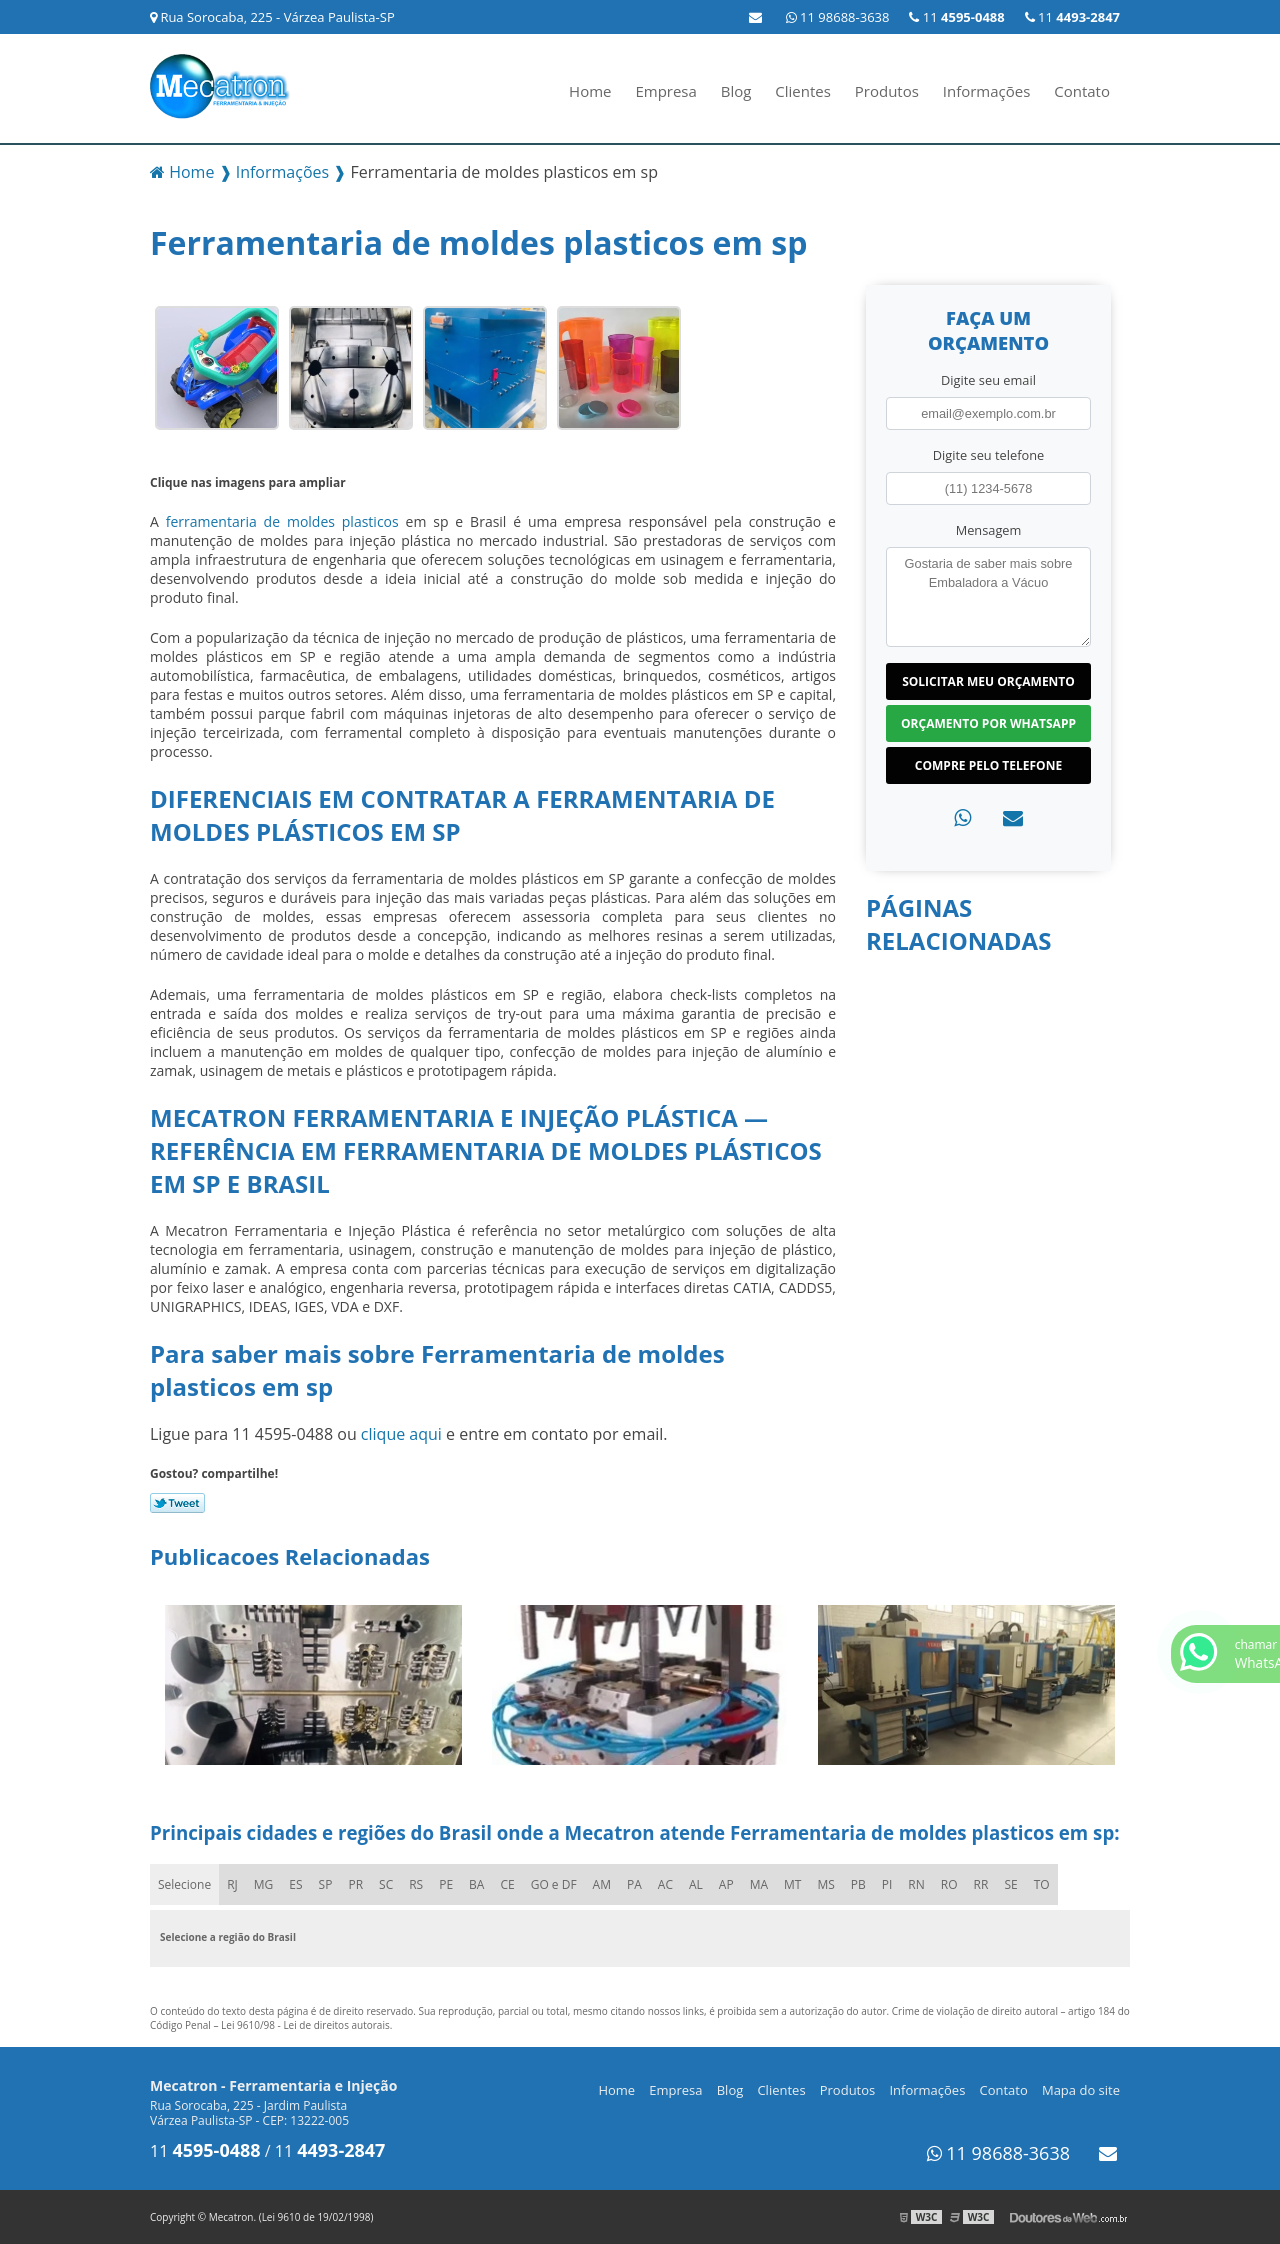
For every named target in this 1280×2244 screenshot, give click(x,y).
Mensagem (989, 530)
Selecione (184, 1884)
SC (386, 1884)
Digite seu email (988, 380)
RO (949, 1884)
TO (1042, 1884)
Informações (987, 91)
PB (858, 1884)
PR (355, 1884)
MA (759, 1884)
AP (726, 1884)
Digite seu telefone (988, 455)
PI (887, 1884)
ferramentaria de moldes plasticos (282, 521)
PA (634, 1884)
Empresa (665, 91)
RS (416, 1884)
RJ (232, 1884)
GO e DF (554, 1884)
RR (981, 1884)
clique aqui (401, 1434)
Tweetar (177, 1503)
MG (264, 1884)
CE (507, 1884)
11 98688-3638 (838, 17)
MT (792, 1884)
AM (602, 1884)
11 (1072, 17)
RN (916, 1884)
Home (590, 91)
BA (476, 1884)
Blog (736, 91)
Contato (1082, 91)
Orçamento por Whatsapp (988, 723)
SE (1010, 1884)
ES (295, 1884)
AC (665, 1884)
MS (825, 1884)
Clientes (803, 91)
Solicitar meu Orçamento (988, 681)
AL (696, 1884)
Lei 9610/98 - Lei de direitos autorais (305, 2025)
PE (446, 1884)
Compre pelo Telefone (988, 765)
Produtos (887, 91)
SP (326, 1884)
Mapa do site (1081, 2090)
